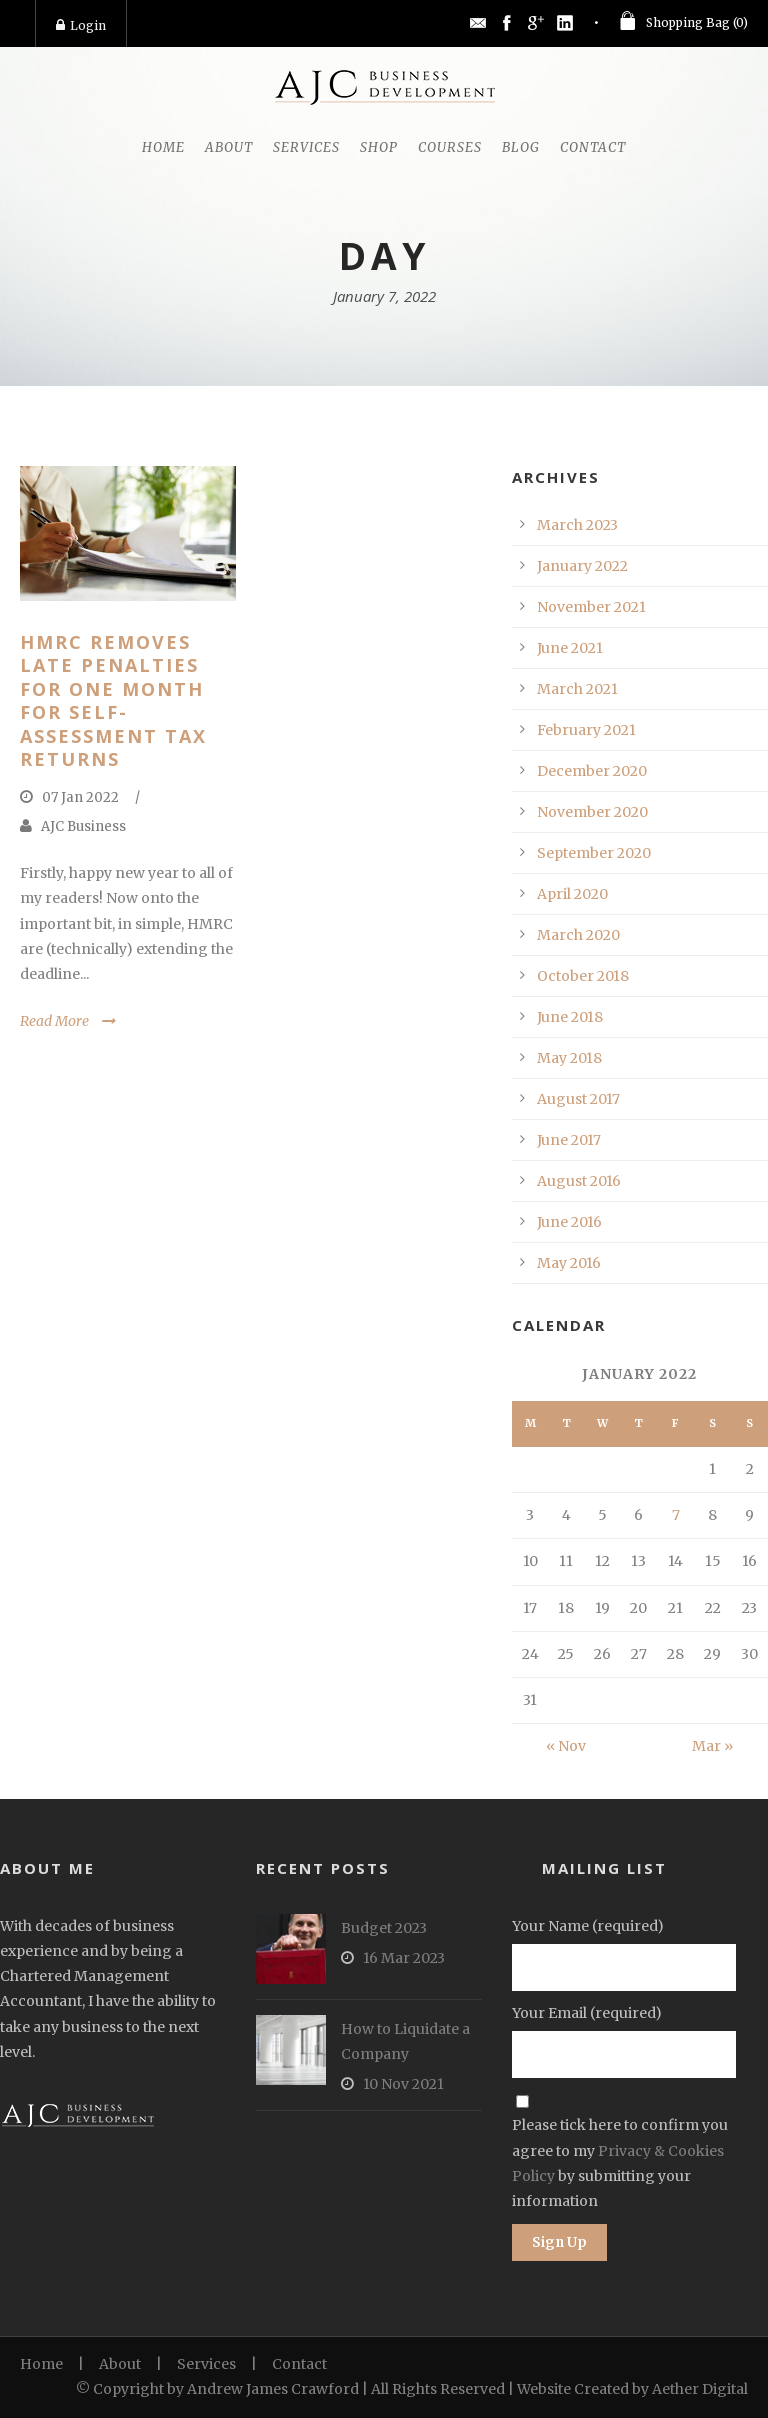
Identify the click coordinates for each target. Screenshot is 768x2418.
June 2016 (569, 1222)
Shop (379, 147)
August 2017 (578, 1099)
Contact (593, 147)
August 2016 (579, 1181)
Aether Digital (700, 2389)
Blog (521, 147)
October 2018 (583, 976)
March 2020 (578, 935)
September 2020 (594, 853)
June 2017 (569, 1140)
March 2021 (577, 689)
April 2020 (572, 894)
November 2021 (591, 607)
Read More (54, 1021)
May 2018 (569, 1058)
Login (81, 25)
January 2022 (582, 566)
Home (163, 147)
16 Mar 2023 (404, 1958)
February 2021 (586, 730)
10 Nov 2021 (403, 2084)
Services (306, 147)
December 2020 (592, 771)
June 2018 (570, 1017)
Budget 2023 (384, 1928)
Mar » (712, 1746)
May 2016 (569, 1263)
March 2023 (577, 525)
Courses (450, 147)
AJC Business (83, 826)
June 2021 (570, 648)
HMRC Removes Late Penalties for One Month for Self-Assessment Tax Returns (113, 700)
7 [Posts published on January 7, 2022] (676, 1515)
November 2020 (592, 812)
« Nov (566, 1746)
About (229, 147)
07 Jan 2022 (80, 797)
